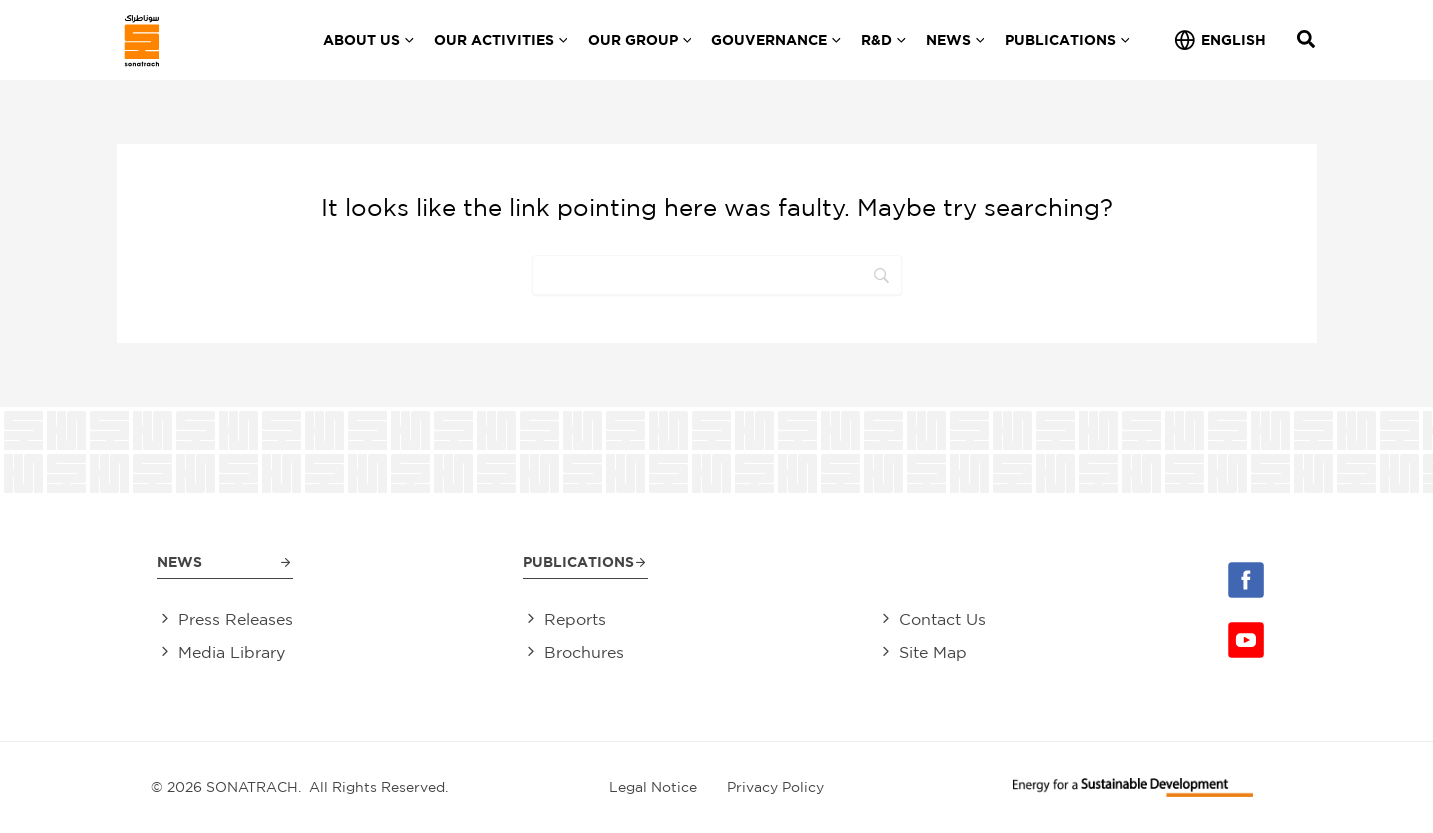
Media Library (231, 653)
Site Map (933, 653)
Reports (575, 620)
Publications (578, 561)
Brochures (584, 653)
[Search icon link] (1307, 41)
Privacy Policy (775, 787)
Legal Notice (653, 787)
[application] (407, 40)
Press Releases (235, 620)
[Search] (717, 275)
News (179, 561)
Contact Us (942, 620)
